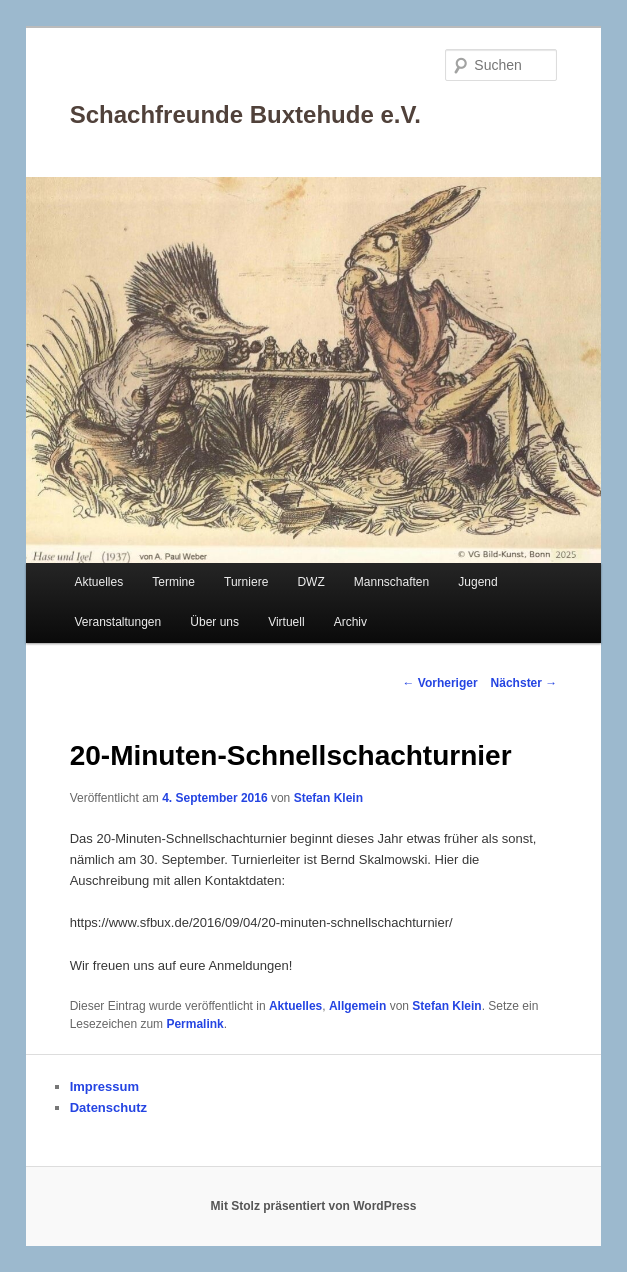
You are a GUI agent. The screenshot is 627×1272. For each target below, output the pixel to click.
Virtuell (286, 622)
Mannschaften (391, 582)
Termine (173, 582)
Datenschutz (108, 1107)
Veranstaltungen (117, 622)
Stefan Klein (328, 798)
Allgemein (357, 1006)
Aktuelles (98, 582)
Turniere (246, 582)
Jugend (477, 582)
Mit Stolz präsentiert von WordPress (314, 1206)
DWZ (310, 582)
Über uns (214, 622)
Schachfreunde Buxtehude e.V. (245, 114)
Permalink (194, 1024)
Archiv (350, 622)
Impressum (104, 1086)
